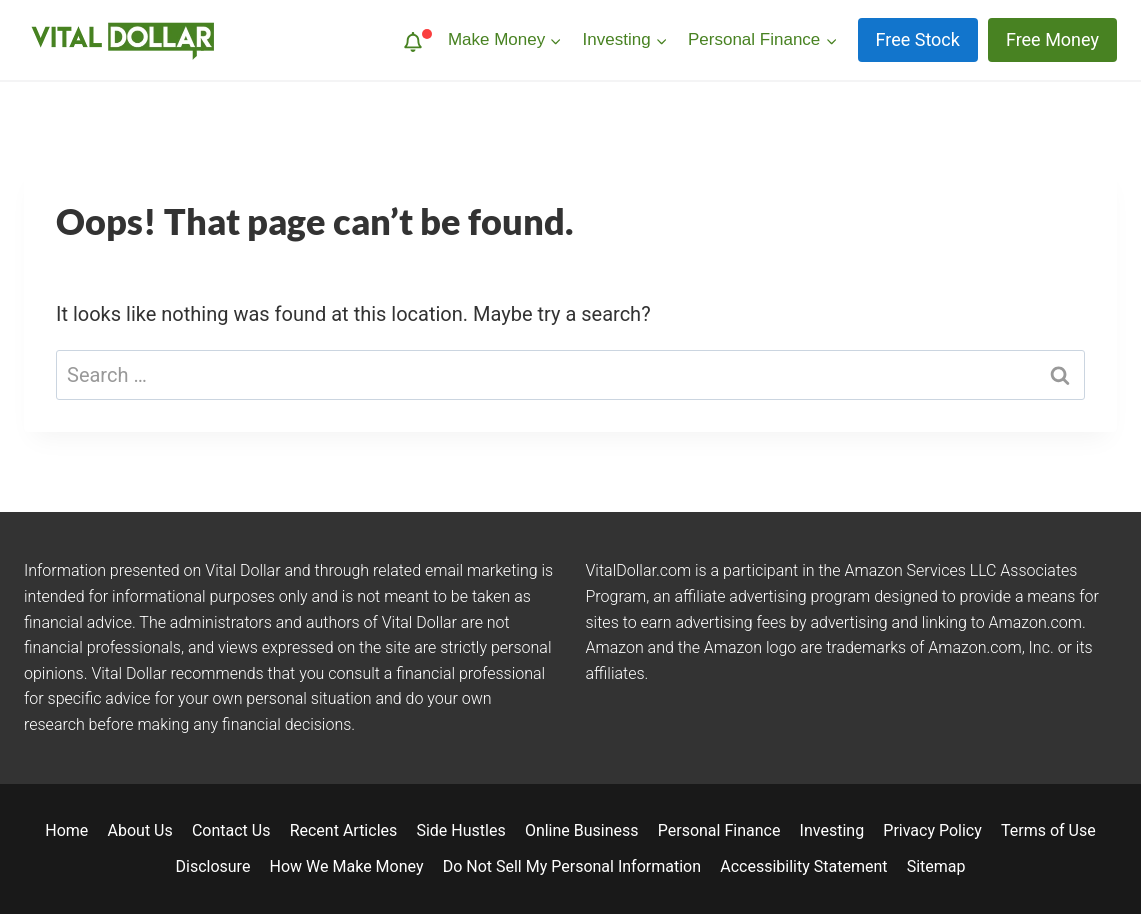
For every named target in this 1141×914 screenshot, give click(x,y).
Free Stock (918, 39)
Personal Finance (719, 830)
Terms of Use (1048, 830)
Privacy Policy (932, 830)
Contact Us (231, 830)
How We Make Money (347, 866)
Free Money (1052, 39)
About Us (140, 830)
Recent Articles (344, 830)
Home (66, 830)
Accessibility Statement (803, 866)
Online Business (582, 830)
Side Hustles (460, 830)
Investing (832, 830)
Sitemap (936, 866)
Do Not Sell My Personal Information (572, 866)
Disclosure (213, 866)
